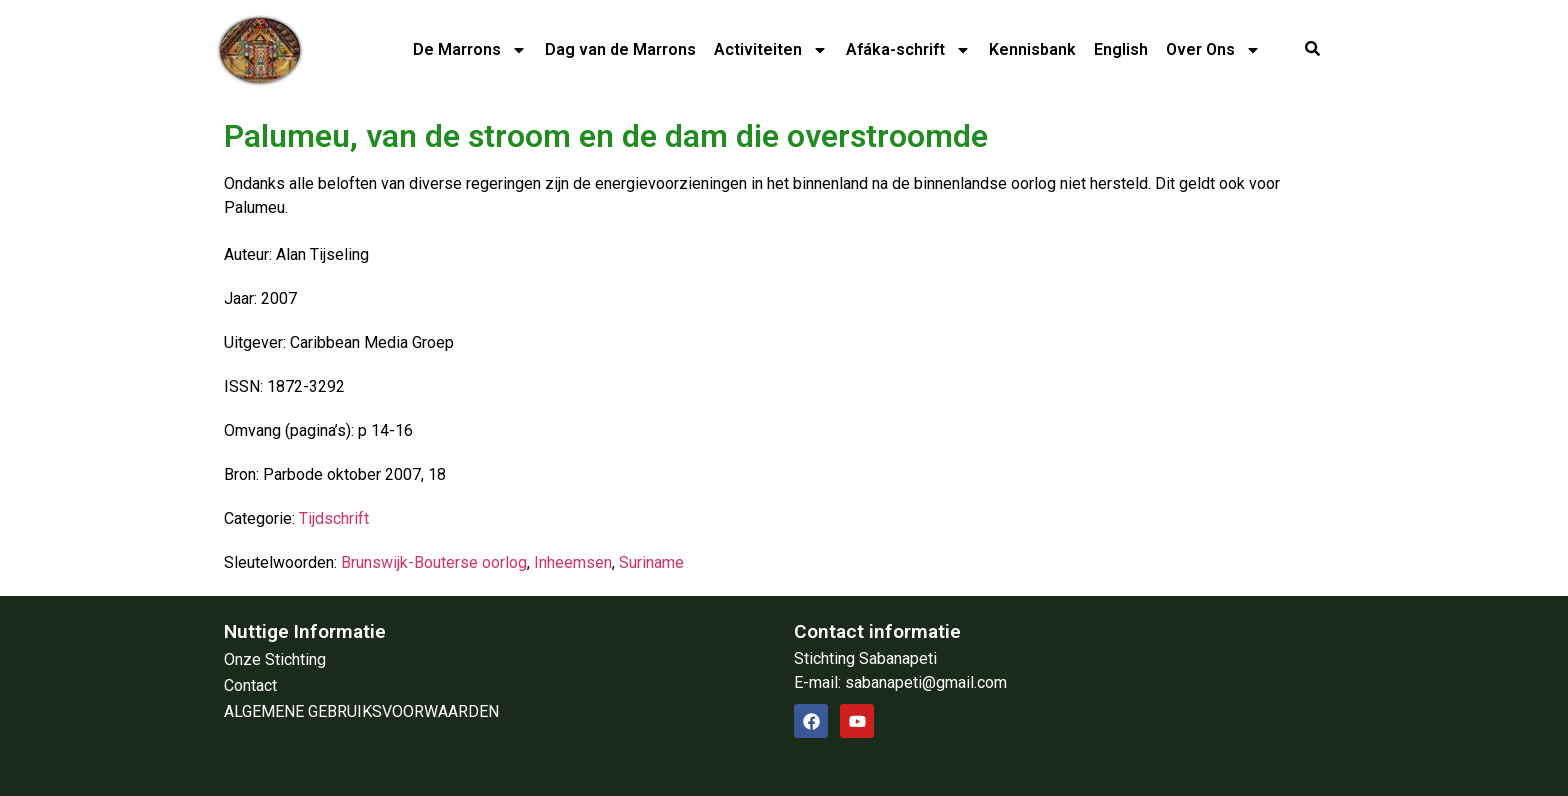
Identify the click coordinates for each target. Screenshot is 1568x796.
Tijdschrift (334, 518)
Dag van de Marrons (620, 49)
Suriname (651, 562)
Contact (250, 685)
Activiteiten (771, 50)
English (1121, 49)
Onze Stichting (275, 659)
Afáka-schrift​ (908, 50)
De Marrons (470, 50)
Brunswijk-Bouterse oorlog (434, 562)
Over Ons (1213, 50)
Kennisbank (1032, 49)
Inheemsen (573, 562)
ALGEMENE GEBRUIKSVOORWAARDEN (361, 711)
